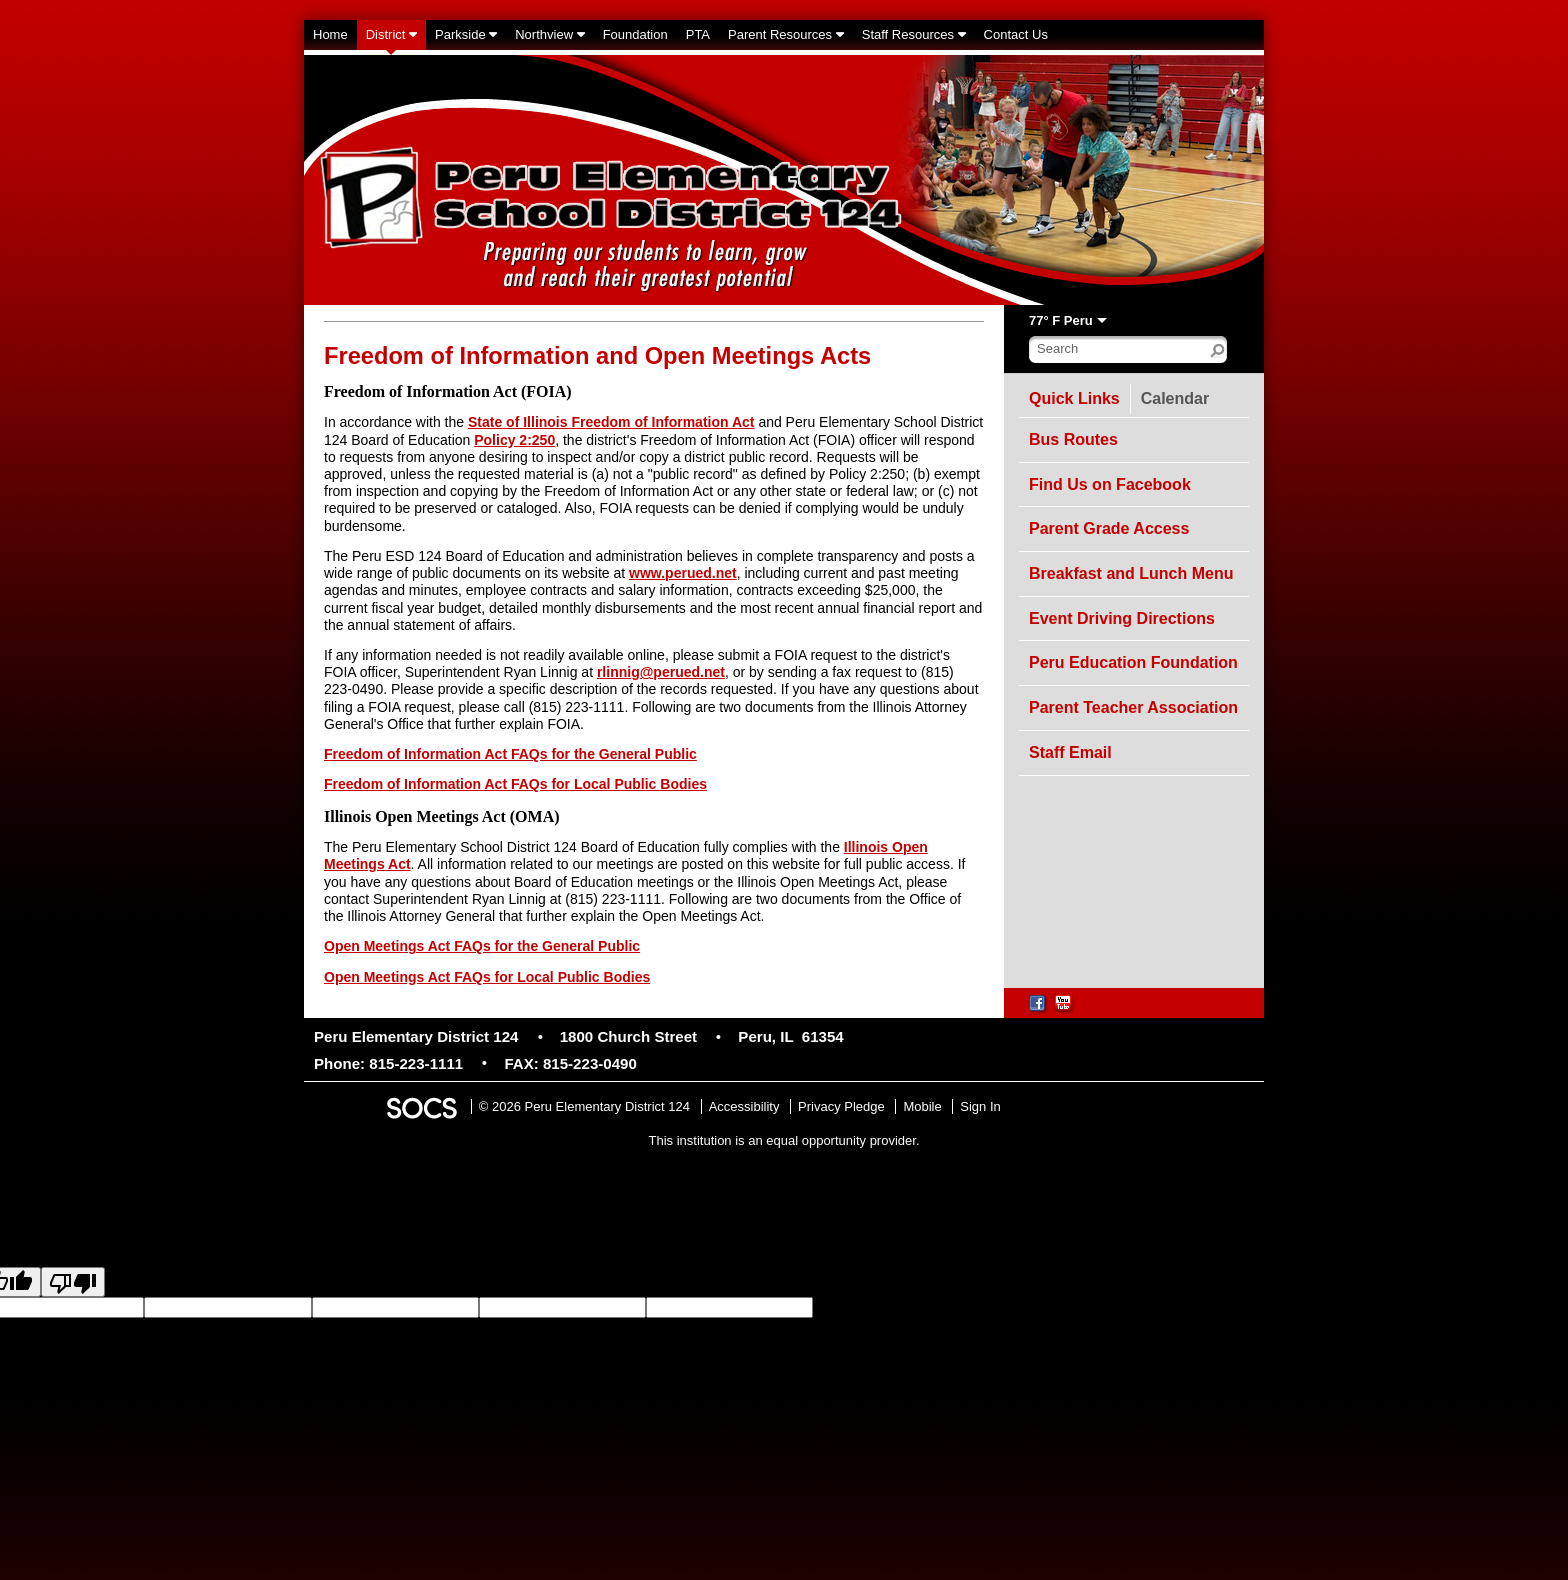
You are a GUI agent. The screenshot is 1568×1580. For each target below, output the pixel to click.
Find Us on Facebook (1110, 484)
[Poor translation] (73, 1282)
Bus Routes (1073, 439)
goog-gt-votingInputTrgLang (1054, 1307)
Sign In (980, 1106)
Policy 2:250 (514, 440)
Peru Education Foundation (1133, 662)
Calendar (1180, 395)
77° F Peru (1061, 320)
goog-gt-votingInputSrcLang (893, 1307)
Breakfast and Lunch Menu (1131, 573)
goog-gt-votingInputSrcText (1211, 1307)
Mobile (922, 1106)
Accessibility (744, 1106)
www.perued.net (683, 573)
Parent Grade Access (1109, 528)
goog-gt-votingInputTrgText (1366, 1307)
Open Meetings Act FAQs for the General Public (482, 946)
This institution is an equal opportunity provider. (784, 1140)
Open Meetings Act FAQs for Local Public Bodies (487, 977)
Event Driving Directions (1122, 618)
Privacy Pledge (841, 1106)
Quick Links (1074, 399)
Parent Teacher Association (1133, 707)
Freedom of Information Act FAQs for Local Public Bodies (515, 784)
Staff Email (1070, 752)
